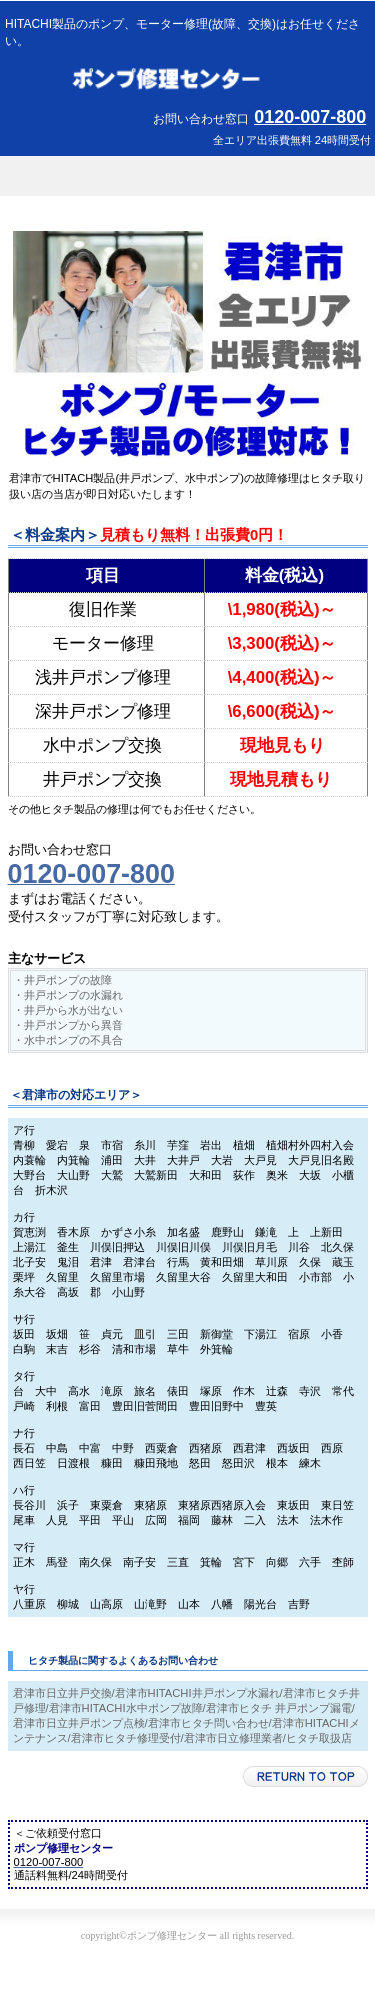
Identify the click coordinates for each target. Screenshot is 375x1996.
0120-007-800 (310, 117)
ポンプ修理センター (188, 79)
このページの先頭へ (305, 1776)
